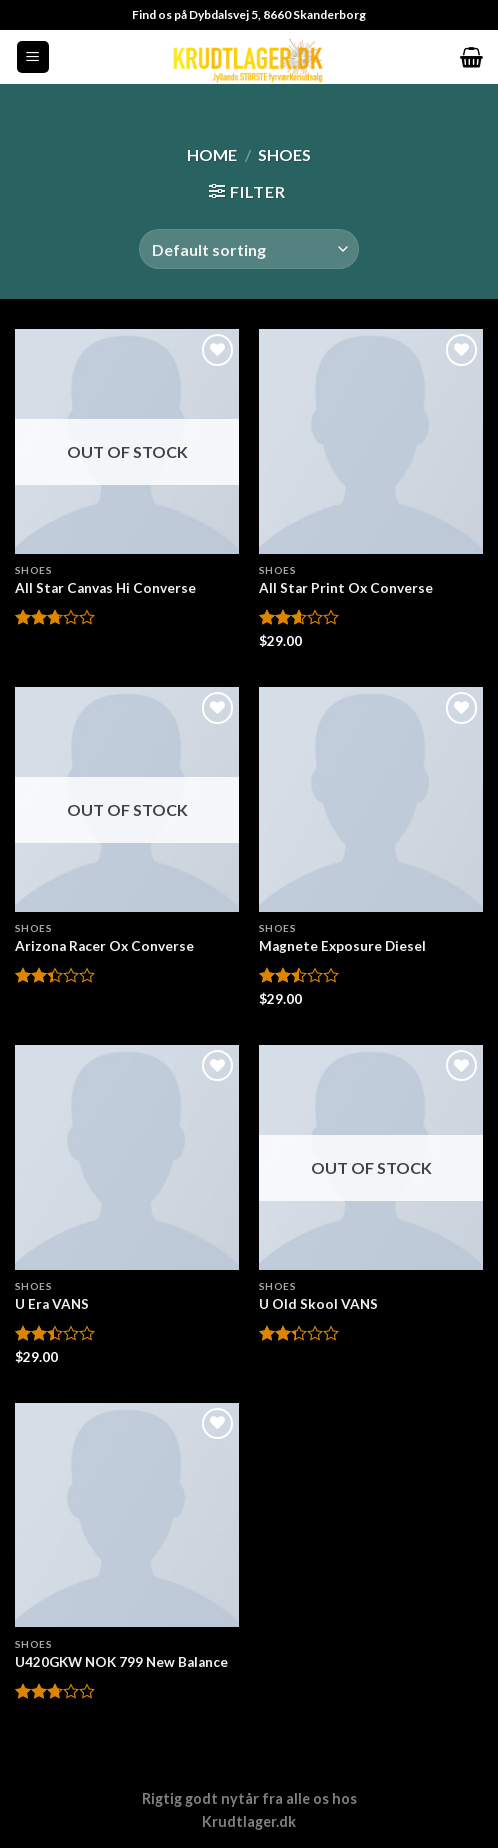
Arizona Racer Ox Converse (104, 946)
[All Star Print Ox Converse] (371, 441)
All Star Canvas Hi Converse (105, 588)
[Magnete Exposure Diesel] (371, 799)
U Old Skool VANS (318, 1304)
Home (212, 154)
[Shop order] (249, 249)
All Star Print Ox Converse (346, 588)
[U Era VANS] (127, 1157)
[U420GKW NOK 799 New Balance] (127, 1515)
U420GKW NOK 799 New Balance (121, 1662)
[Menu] (33, 57)
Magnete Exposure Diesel (342, 946)
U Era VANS (52, 1304)
